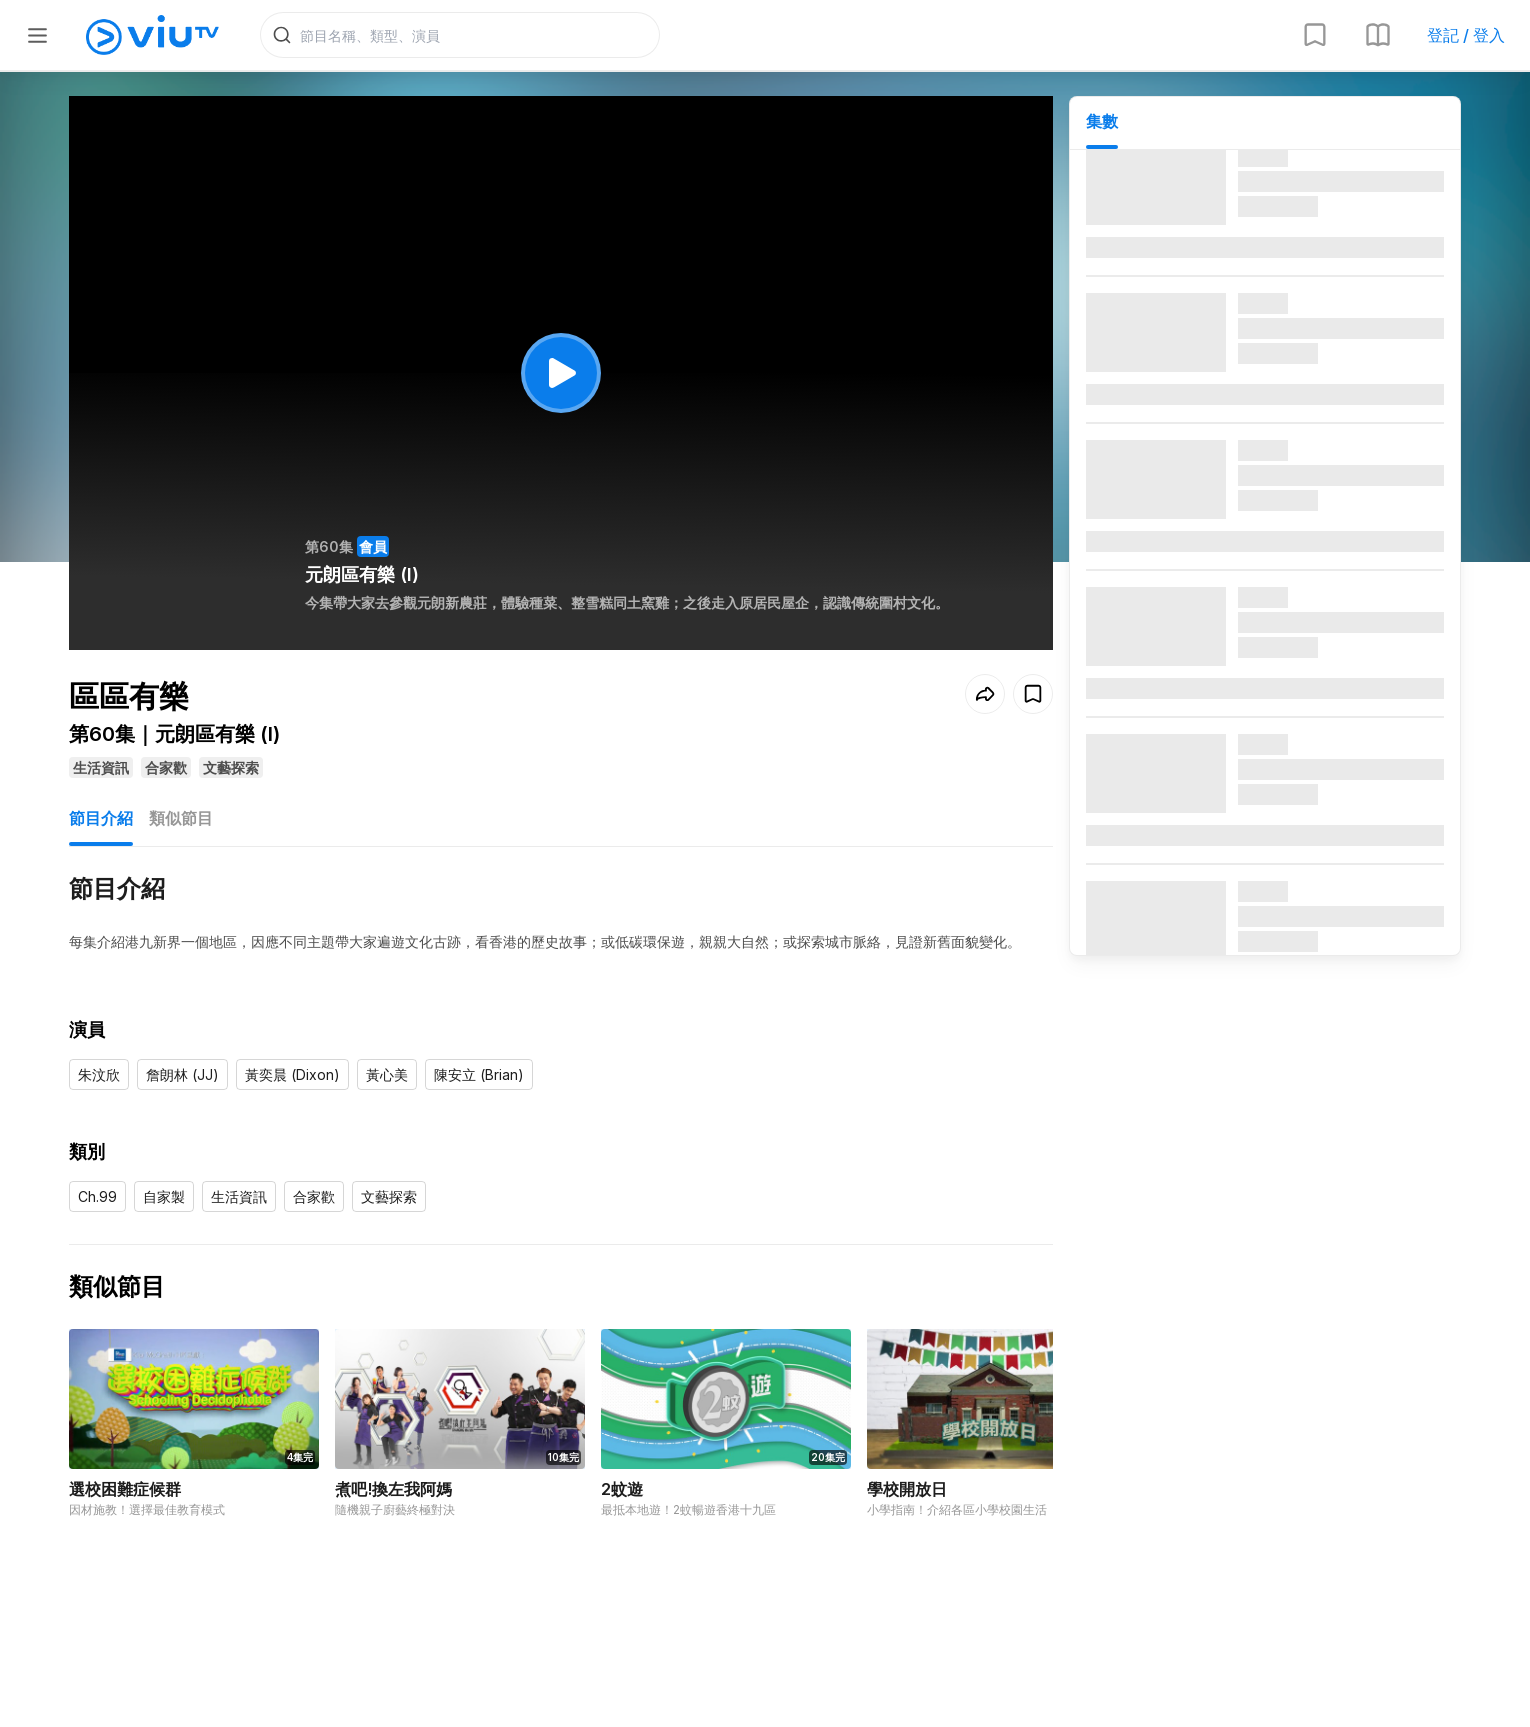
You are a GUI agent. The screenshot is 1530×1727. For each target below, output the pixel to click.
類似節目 (181, 818)
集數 (1102, 121)
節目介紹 (101, 818)
